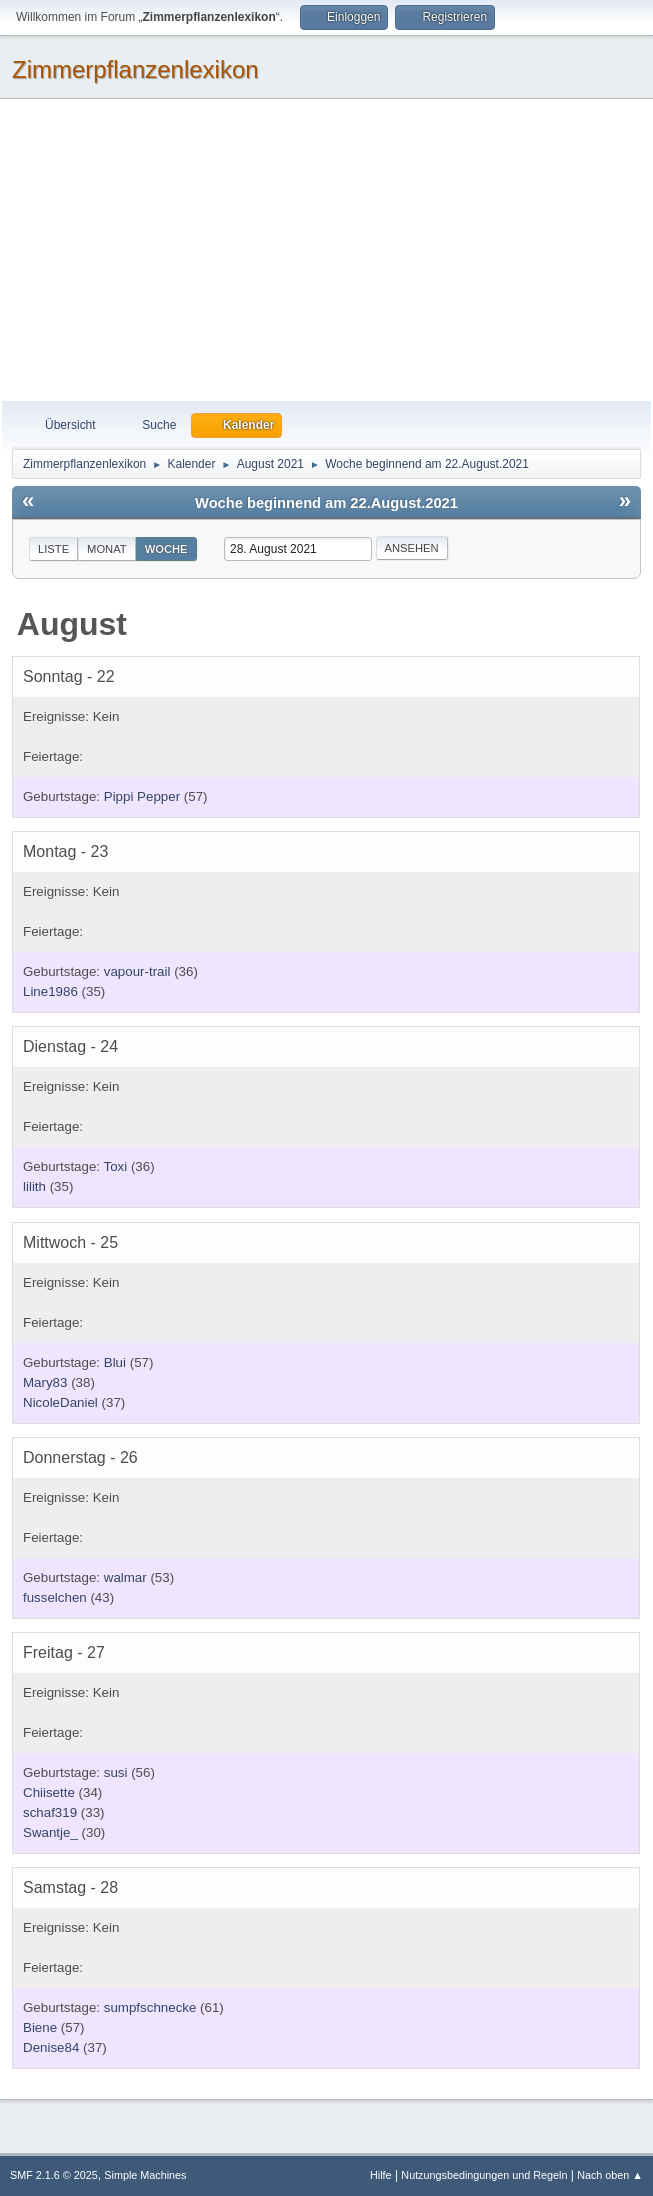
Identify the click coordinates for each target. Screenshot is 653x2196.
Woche (166, 549)
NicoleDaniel (60, 1402)
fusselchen (55, 1597)
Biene (40, 2027)
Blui (115, 1362)
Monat (107, 549)
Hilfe (381, 2175)
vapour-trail (137, 971)
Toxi (116, 1166)
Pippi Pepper (142, 796)
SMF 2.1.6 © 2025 (54, 2175)
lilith (34, 1186)
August (72, 624)
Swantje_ (50, 1832)
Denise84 (51, 2047)
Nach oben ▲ (610, 2175)
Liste (53, 549)
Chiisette (49, 1792)
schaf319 (50, 1812)
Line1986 (50, 991)
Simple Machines (145, 2175)
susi (116, 1772)
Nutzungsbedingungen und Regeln (484, 2175)
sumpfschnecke (150, 2007)
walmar (125, 1577)
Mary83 (45, 1382)
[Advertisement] (326, 251)
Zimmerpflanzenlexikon (135, 69)
